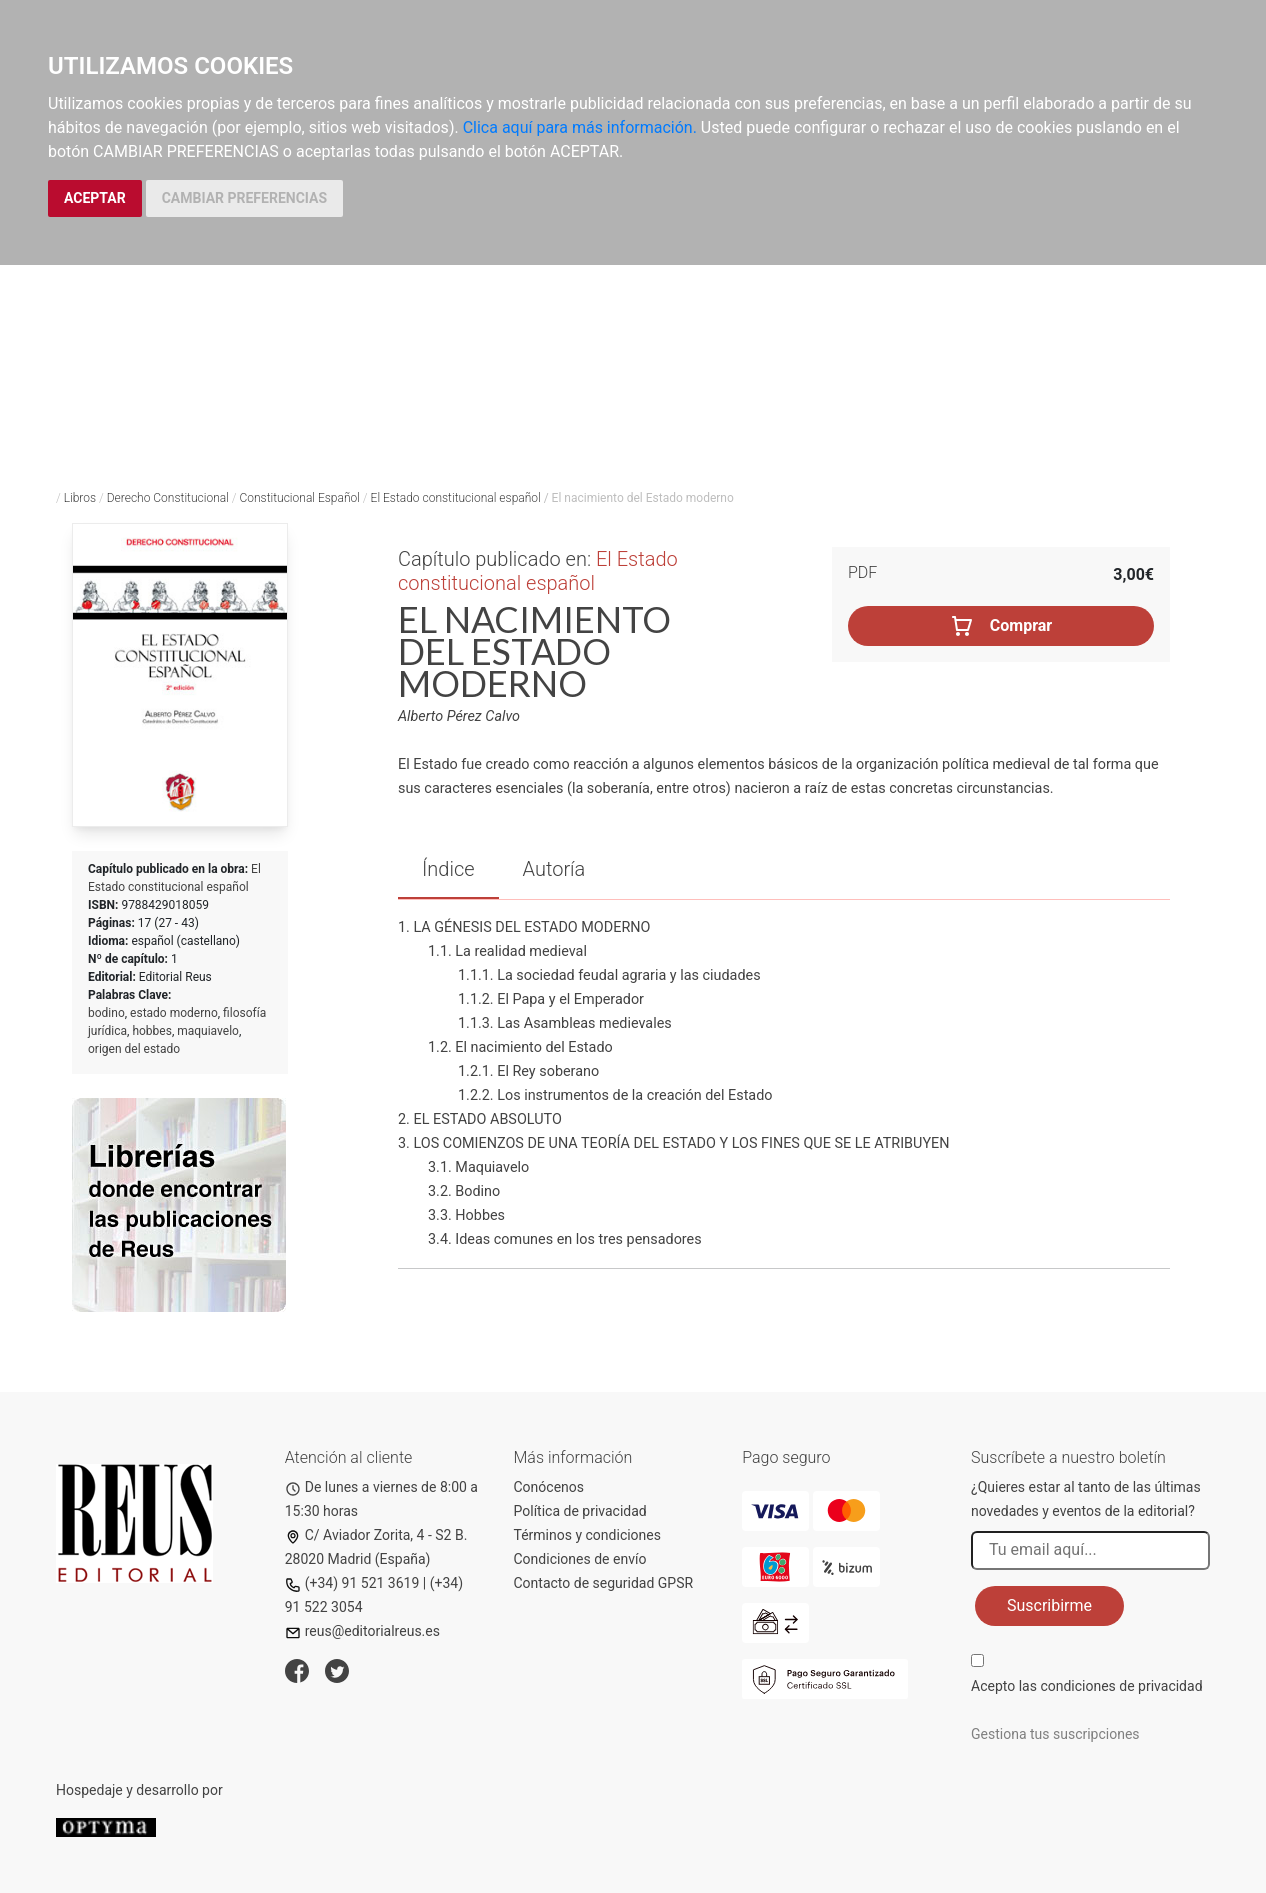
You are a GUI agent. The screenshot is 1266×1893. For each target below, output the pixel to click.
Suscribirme (1049, 1605)
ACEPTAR (95, 198)
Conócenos (549, 1487)
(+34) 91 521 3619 (352, 1583)
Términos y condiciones (587, 1535)
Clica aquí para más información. (580, 127)
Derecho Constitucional (168, 498)
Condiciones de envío (580, 1559)
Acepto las (1087, 1686)
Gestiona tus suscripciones (1055, 1734)
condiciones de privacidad (1121, 1686)
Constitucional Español (299, 498)
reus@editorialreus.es (362, 1631)
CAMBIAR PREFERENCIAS (244, 198)
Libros (80, 498)
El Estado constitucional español (456, 498)
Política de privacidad (580, 1511)
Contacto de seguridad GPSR (604, 1583)
